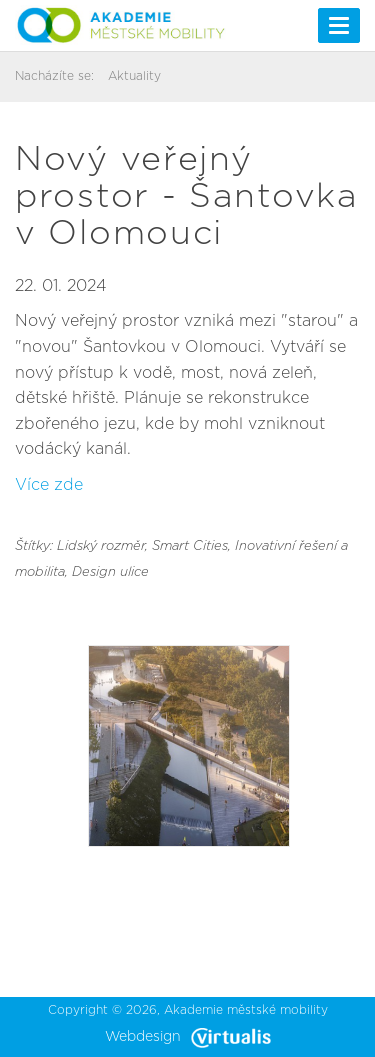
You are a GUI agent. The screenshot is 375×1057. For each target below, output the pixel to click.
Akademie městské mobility (246, 1010)
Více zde (49, 485)
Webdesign (188, 1037)
